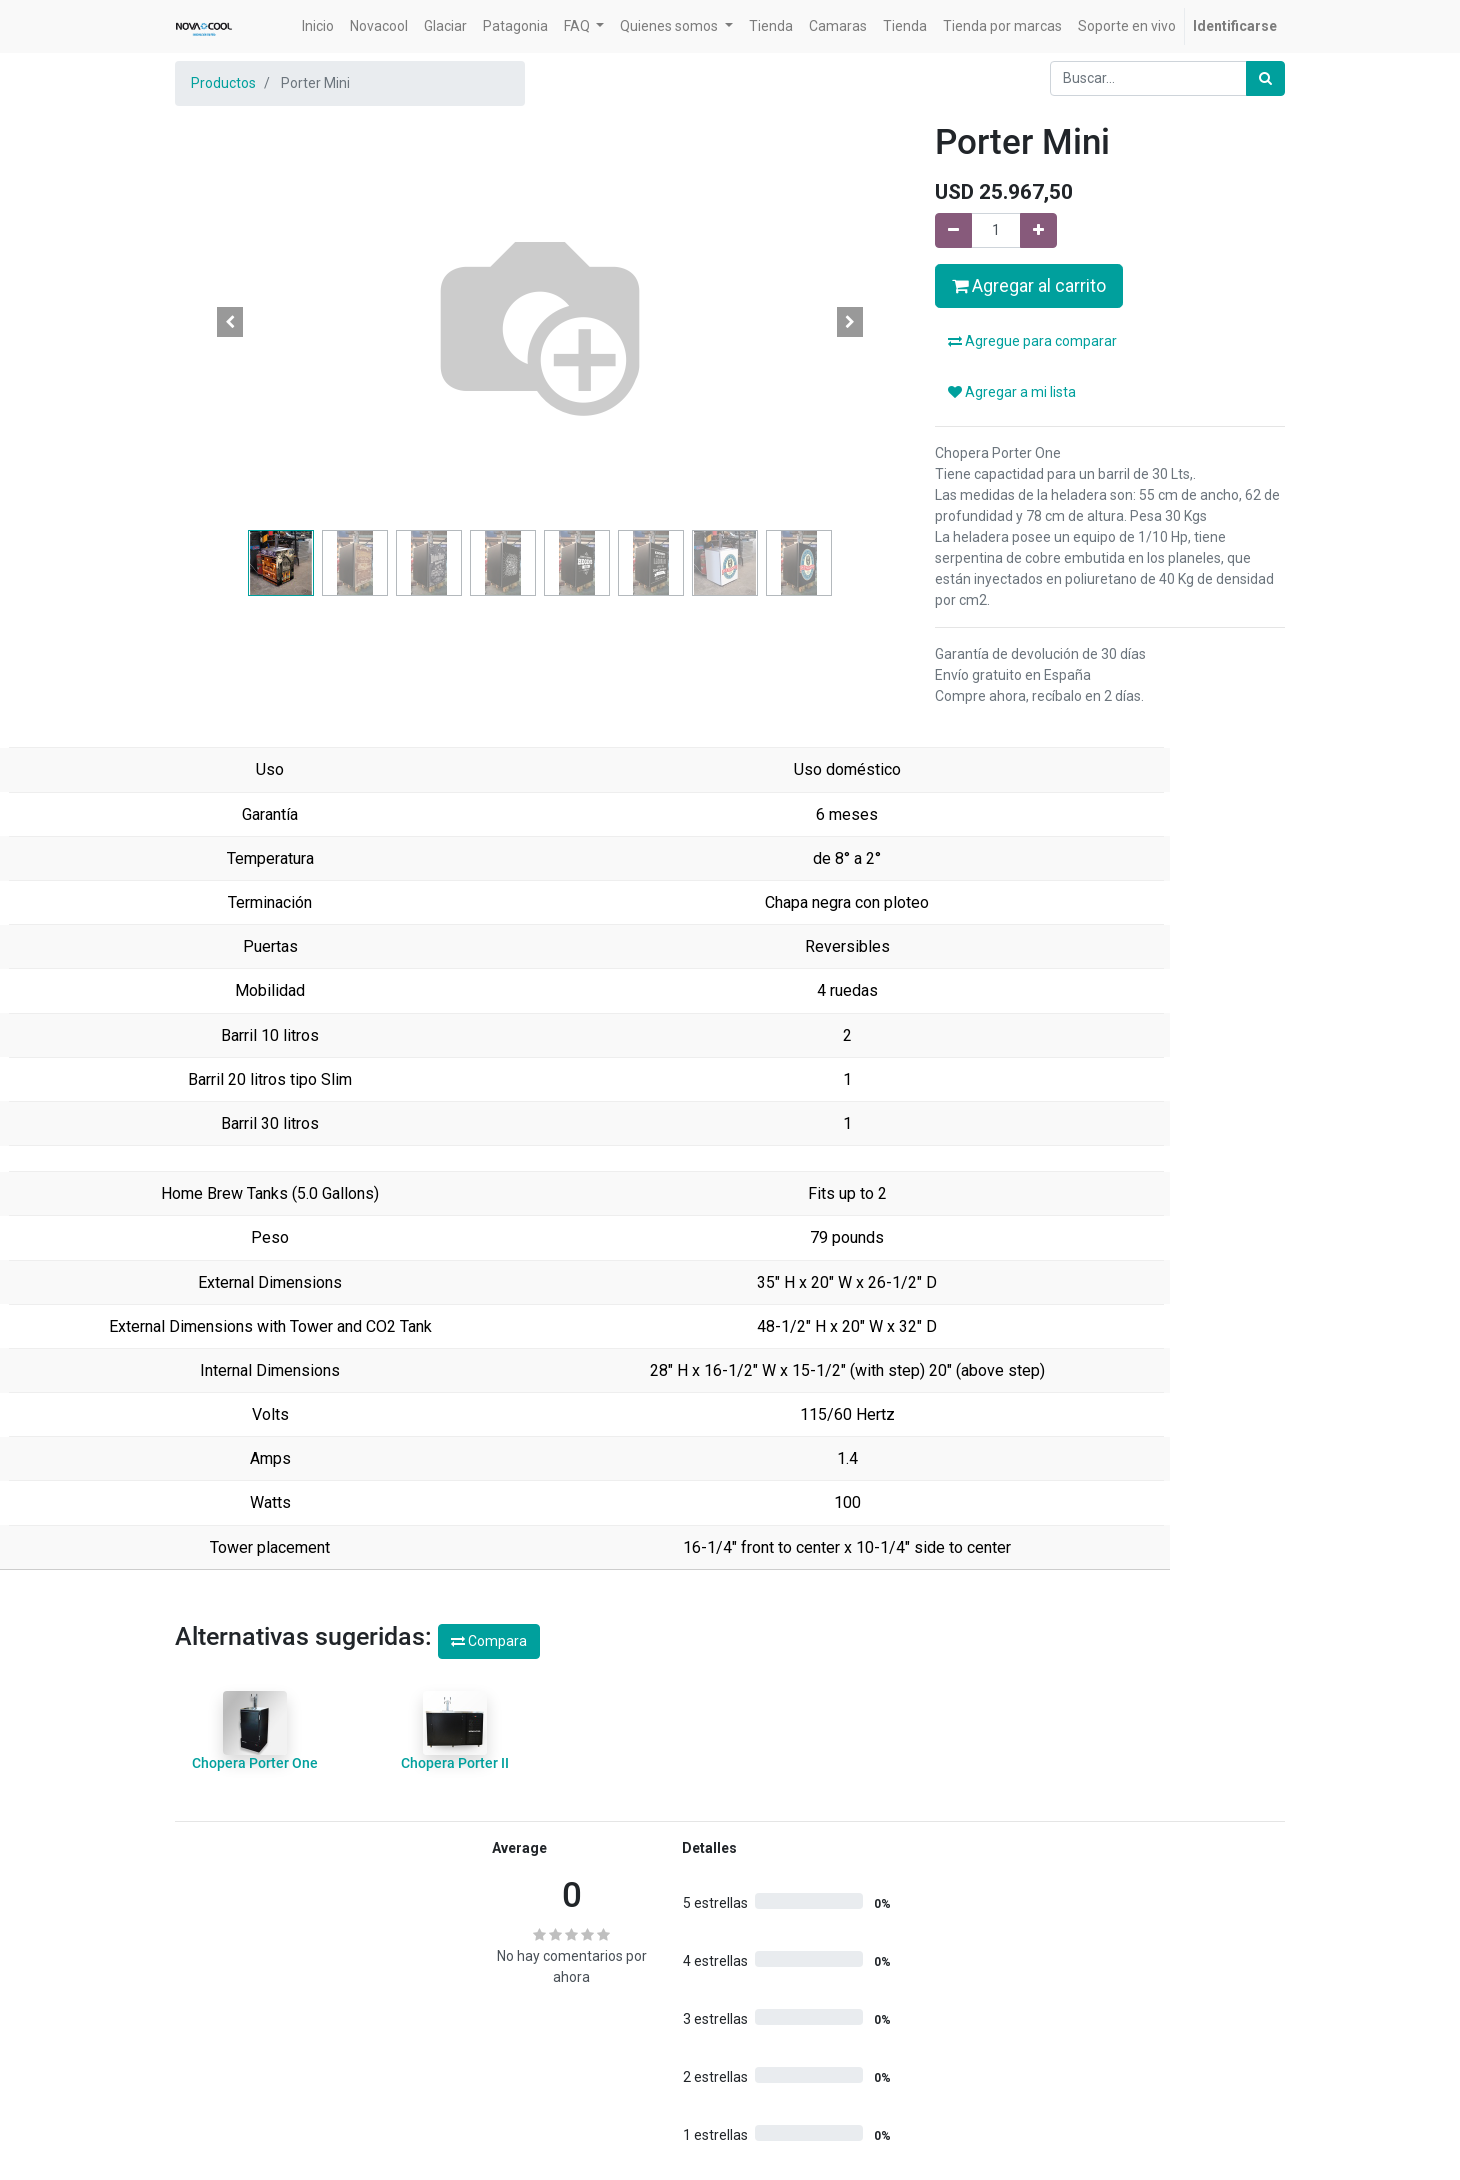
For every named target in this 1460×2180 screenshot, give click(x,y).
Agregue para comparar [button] (1032, 341)
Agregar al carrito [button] (1029, 286)
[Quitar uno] (953, 230)
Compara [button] (489, 1641)
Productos (223, 83)
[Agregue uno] (1038, 230)
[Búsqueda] (1265, 78)
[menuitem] (318, 26)
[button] (230, 322)
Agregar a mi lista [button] (1012, 392)
